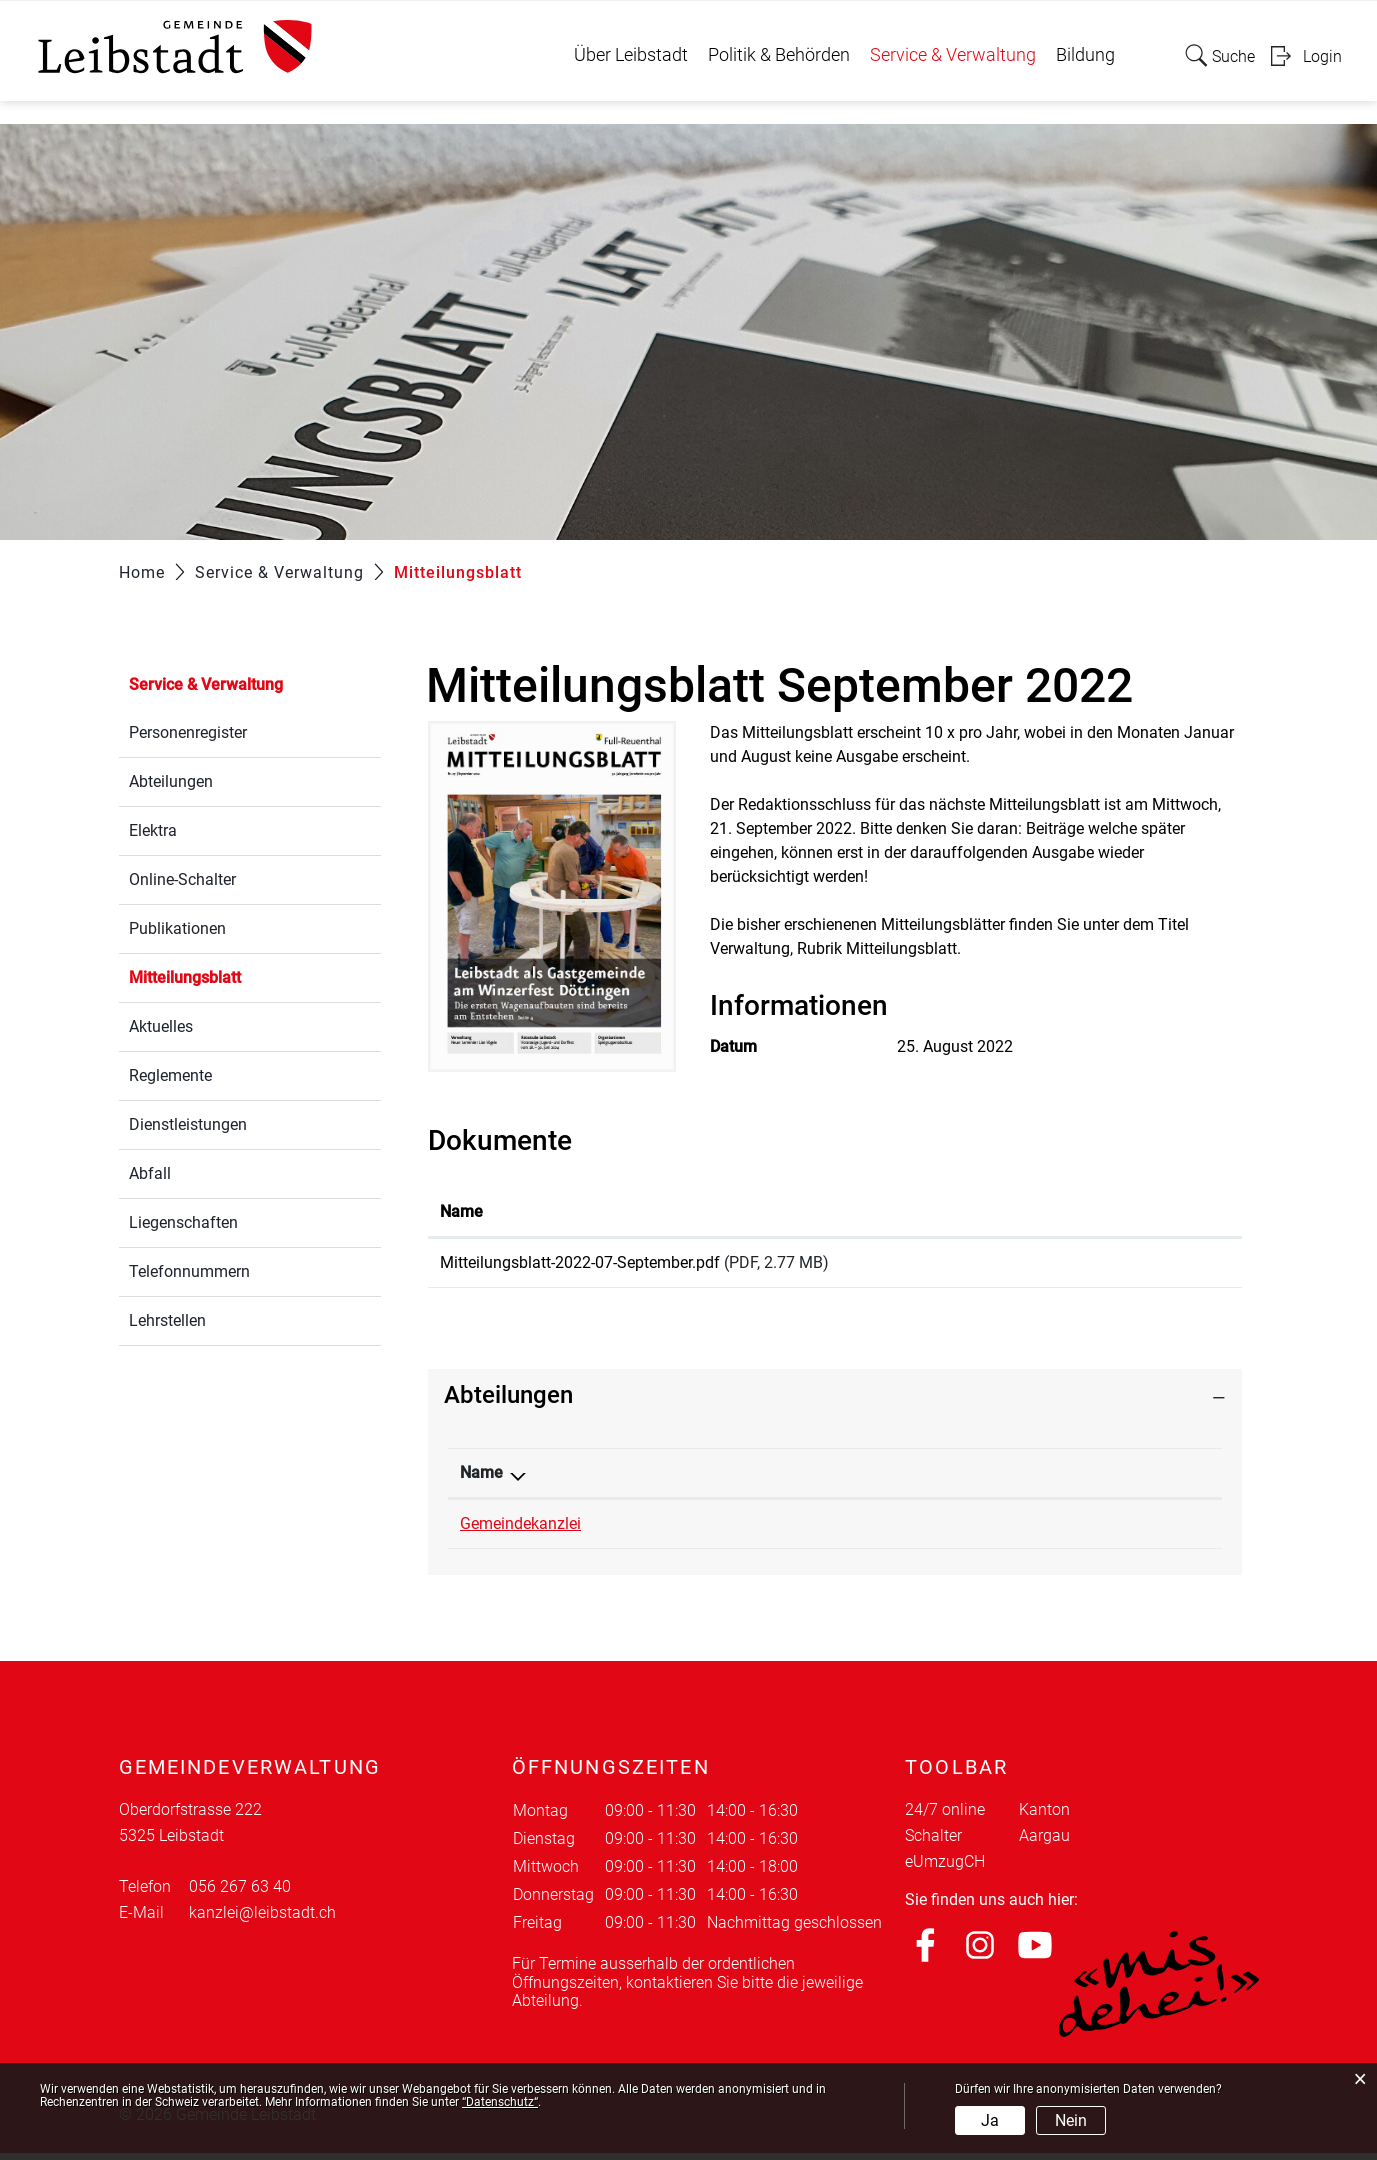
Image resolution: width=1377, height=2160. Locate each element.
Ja (990, 2120)
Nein (1071, 2120)
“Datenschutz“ (500, 2102)
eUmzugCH (945, 1868)
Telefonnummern (189, 1271)
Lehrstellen (167, 1320)
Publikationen (177, 928)
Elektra (153, 830)
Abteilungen (171, 781)
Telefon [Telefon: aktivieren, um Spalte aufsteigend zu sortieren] (742, 1479)
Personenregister (188, 732)
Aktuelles (161, 1026)
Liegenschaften (183, 1222)
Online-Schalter (182, 879)
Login (1322, 56)
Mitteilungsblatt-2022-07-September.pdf (580, 1262)
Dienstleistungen (188, 1124)
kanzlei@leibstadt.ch (1008, 1530)
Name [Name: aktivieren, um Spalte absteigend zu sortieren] (481, 1479)
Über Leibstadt (631, 55)
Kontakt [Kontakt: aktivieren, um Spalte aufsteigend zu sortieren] (962, 1479)
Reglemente (170, 1075)
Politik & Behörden (779, 55)
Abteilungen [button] (508, 1402)
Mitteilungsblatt (232, 975)
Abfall (150, 1173)
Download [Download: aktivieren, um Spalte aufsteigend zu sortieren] (1124, 1211)
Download (1159, 1266)
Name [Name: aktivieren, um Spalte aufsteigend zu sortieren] (461, 1211)
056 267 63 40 (766, 1530)
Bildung (1085, 55)
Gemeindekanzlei (520, 1530)
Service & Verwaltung (953, 55)
